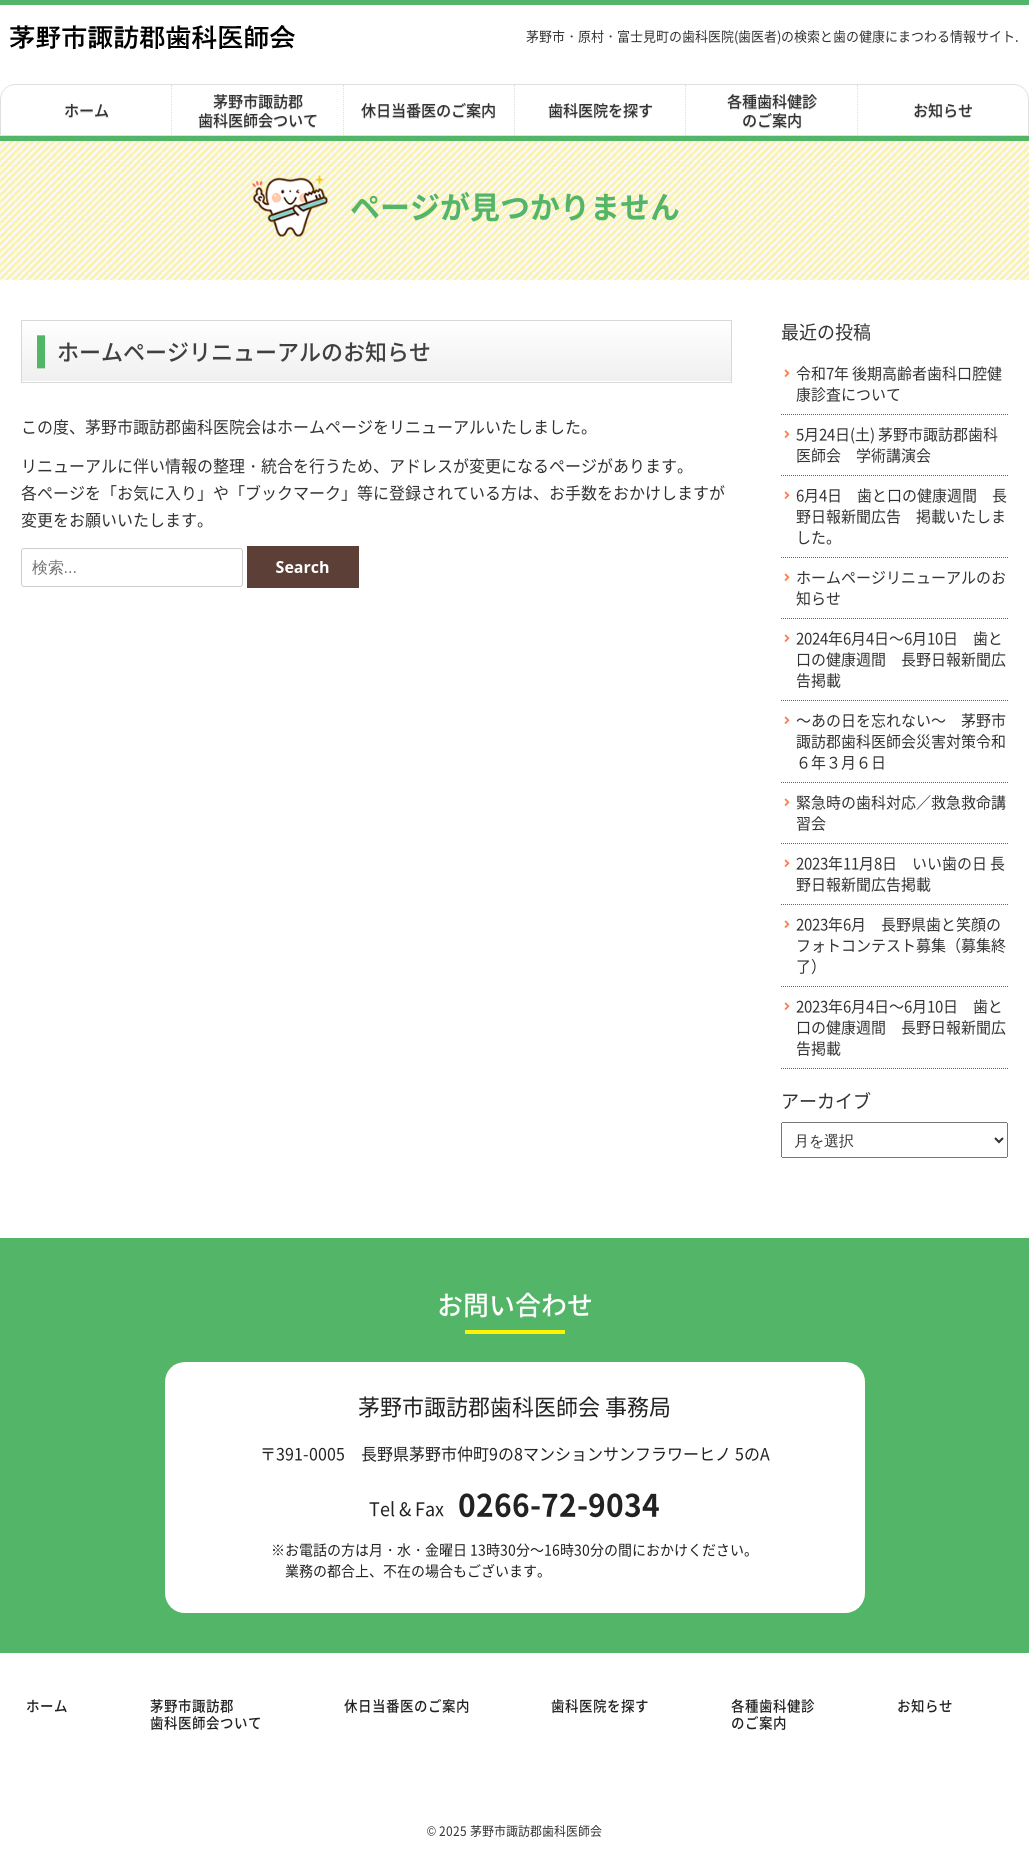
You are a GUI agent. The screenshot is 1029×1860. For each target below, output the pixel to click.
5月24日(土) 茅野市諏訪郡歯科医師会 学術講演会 (897, 445)
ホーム (86, 109)
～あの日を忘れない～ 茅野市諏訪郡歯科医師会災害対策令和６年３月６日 (901, 741)
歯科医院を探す (600, 109)
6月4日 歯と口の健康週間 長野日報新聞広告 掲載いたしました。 (901, 516)
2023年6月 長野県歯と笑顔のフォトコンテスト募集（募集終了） (901, 945)
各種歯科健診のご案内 (772, 110)
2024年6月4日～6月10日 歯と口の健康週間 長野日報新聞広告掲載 (901, 659)
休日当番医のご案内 (428, 109)
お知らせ (943, 109)
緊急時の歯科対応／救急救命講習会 (901, 813)
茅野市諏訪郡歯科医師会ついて (258, 110)
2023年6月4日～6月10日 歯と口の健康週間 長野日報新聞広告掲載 (901, 1027)
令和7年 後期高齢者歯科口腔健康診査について (899, 384)
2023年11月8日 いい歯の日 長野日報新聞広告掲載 (900, 874)
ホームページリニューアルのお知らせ (901, 588)
